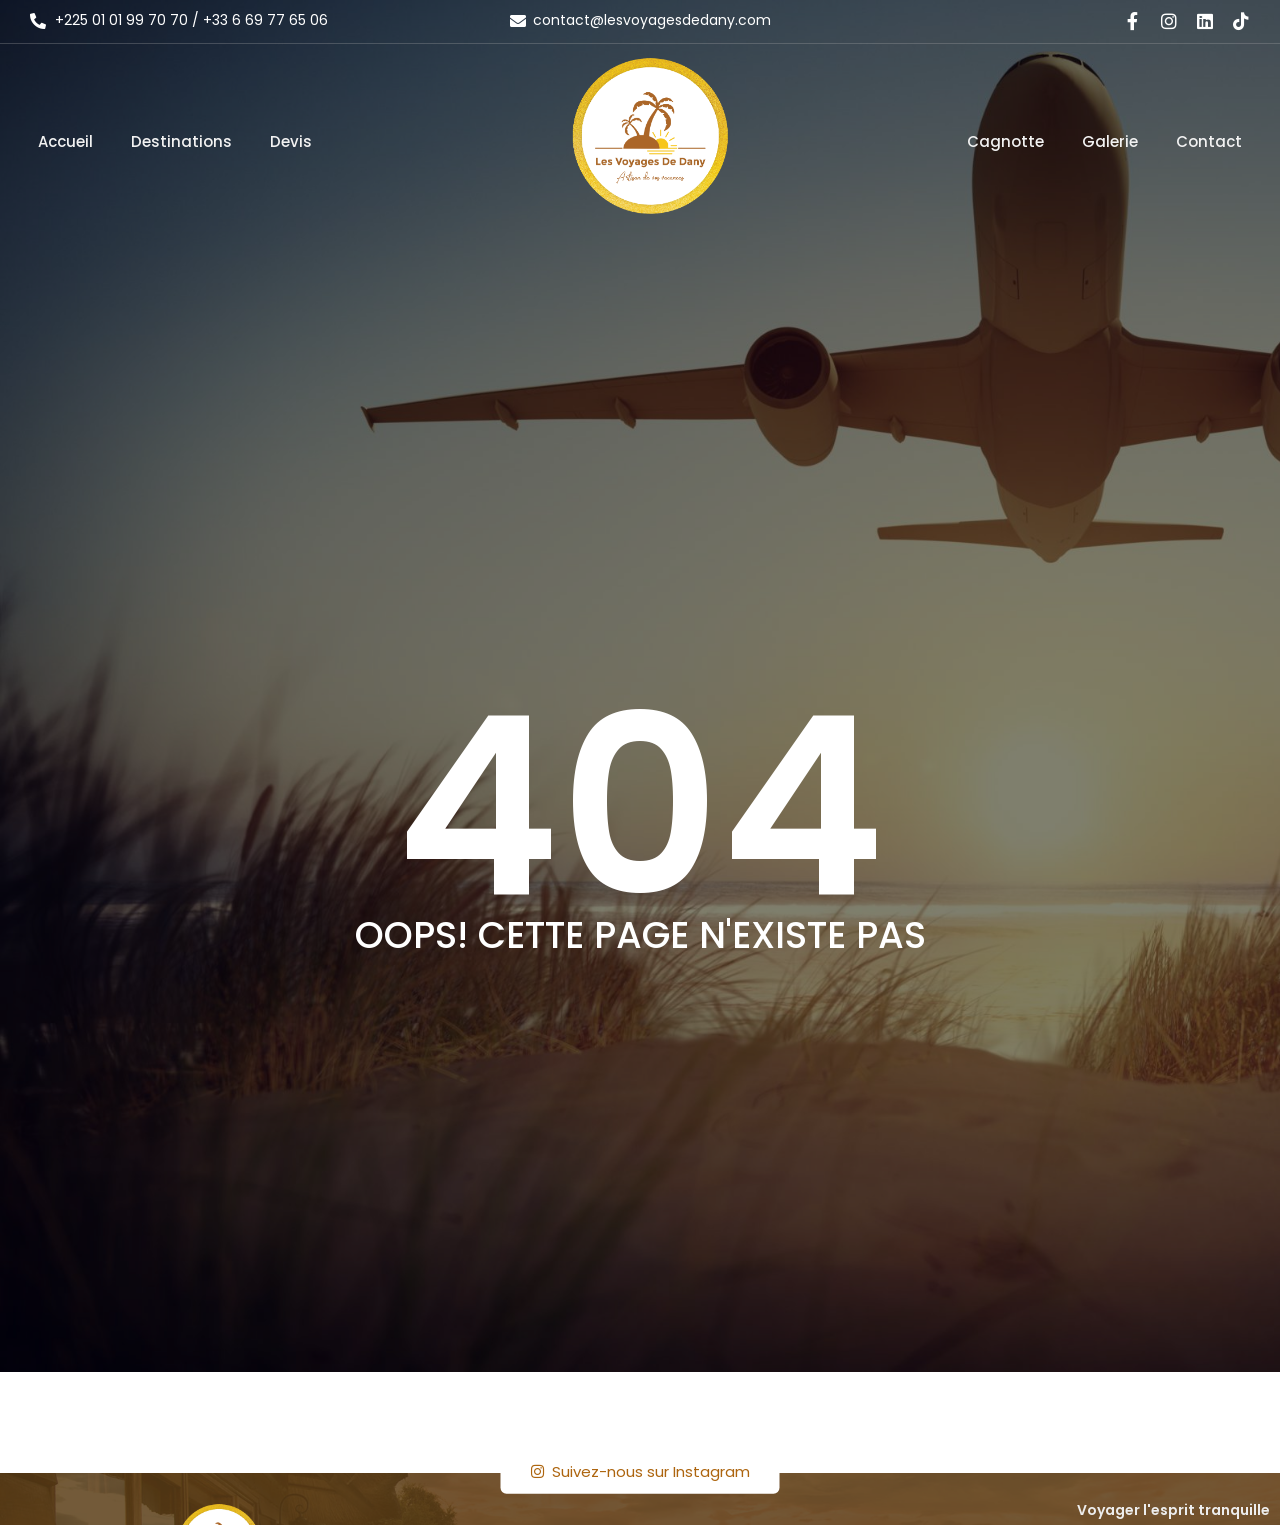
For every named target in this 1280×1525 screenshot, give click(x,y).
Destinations (181, 141)
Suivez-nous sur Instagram (640, 1471)
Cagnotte (1005, 141)
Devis (291, 141)
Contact (1209, 141)
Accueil (65, 141)
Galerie (1110, 141)
